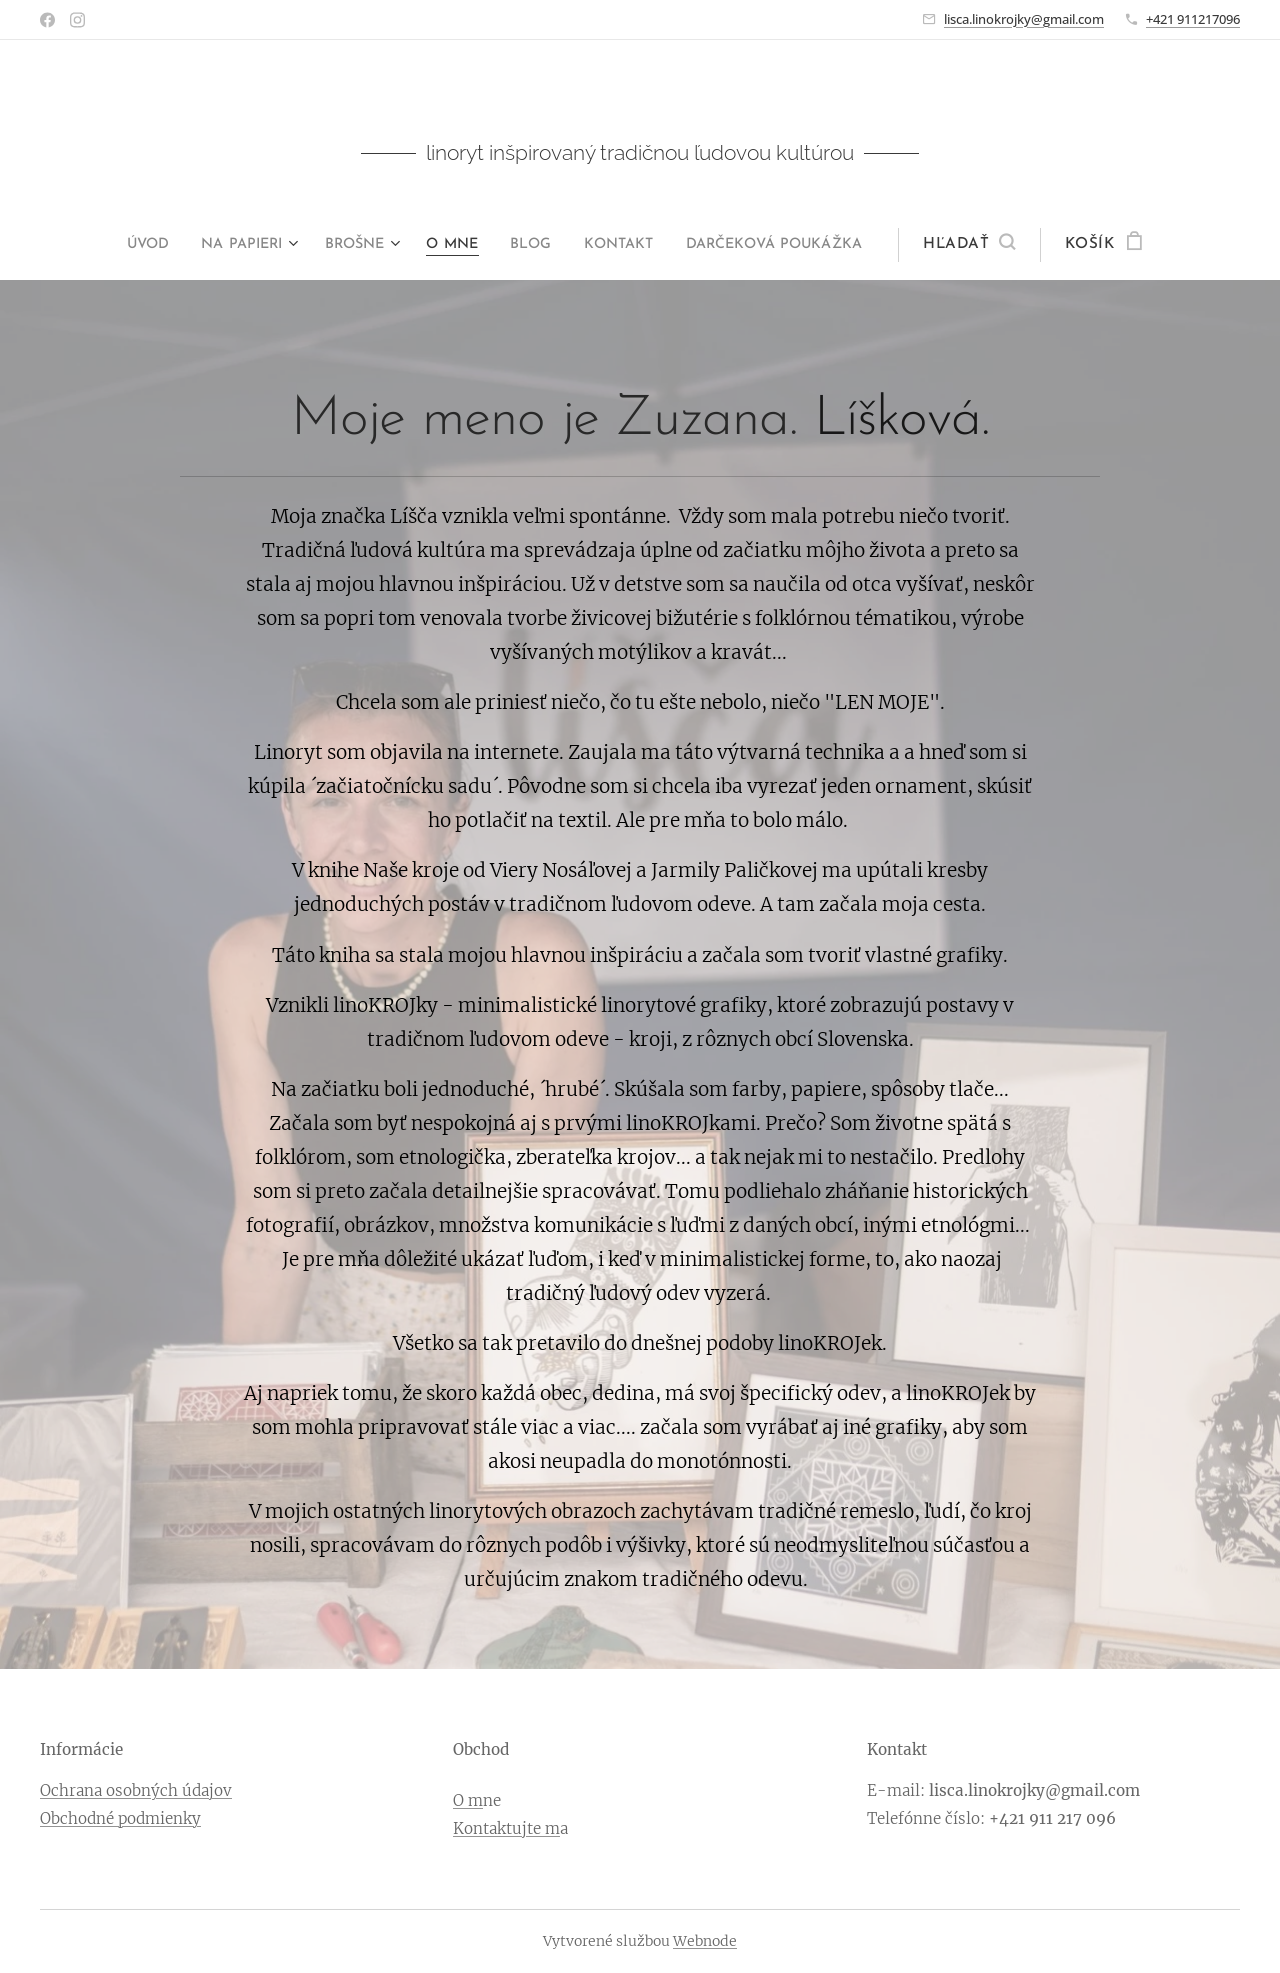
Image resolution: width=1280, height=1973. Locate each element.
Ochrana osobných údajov (136, 1790)
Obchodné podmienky (120, 1817)
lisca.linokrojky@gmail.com (1024, 19)
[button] (1002, 245)
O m (468, 1800)
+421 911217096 (1193, 19)
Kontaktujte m (506, 1827)
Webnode (705, 1941)
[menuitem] (126, 245)
